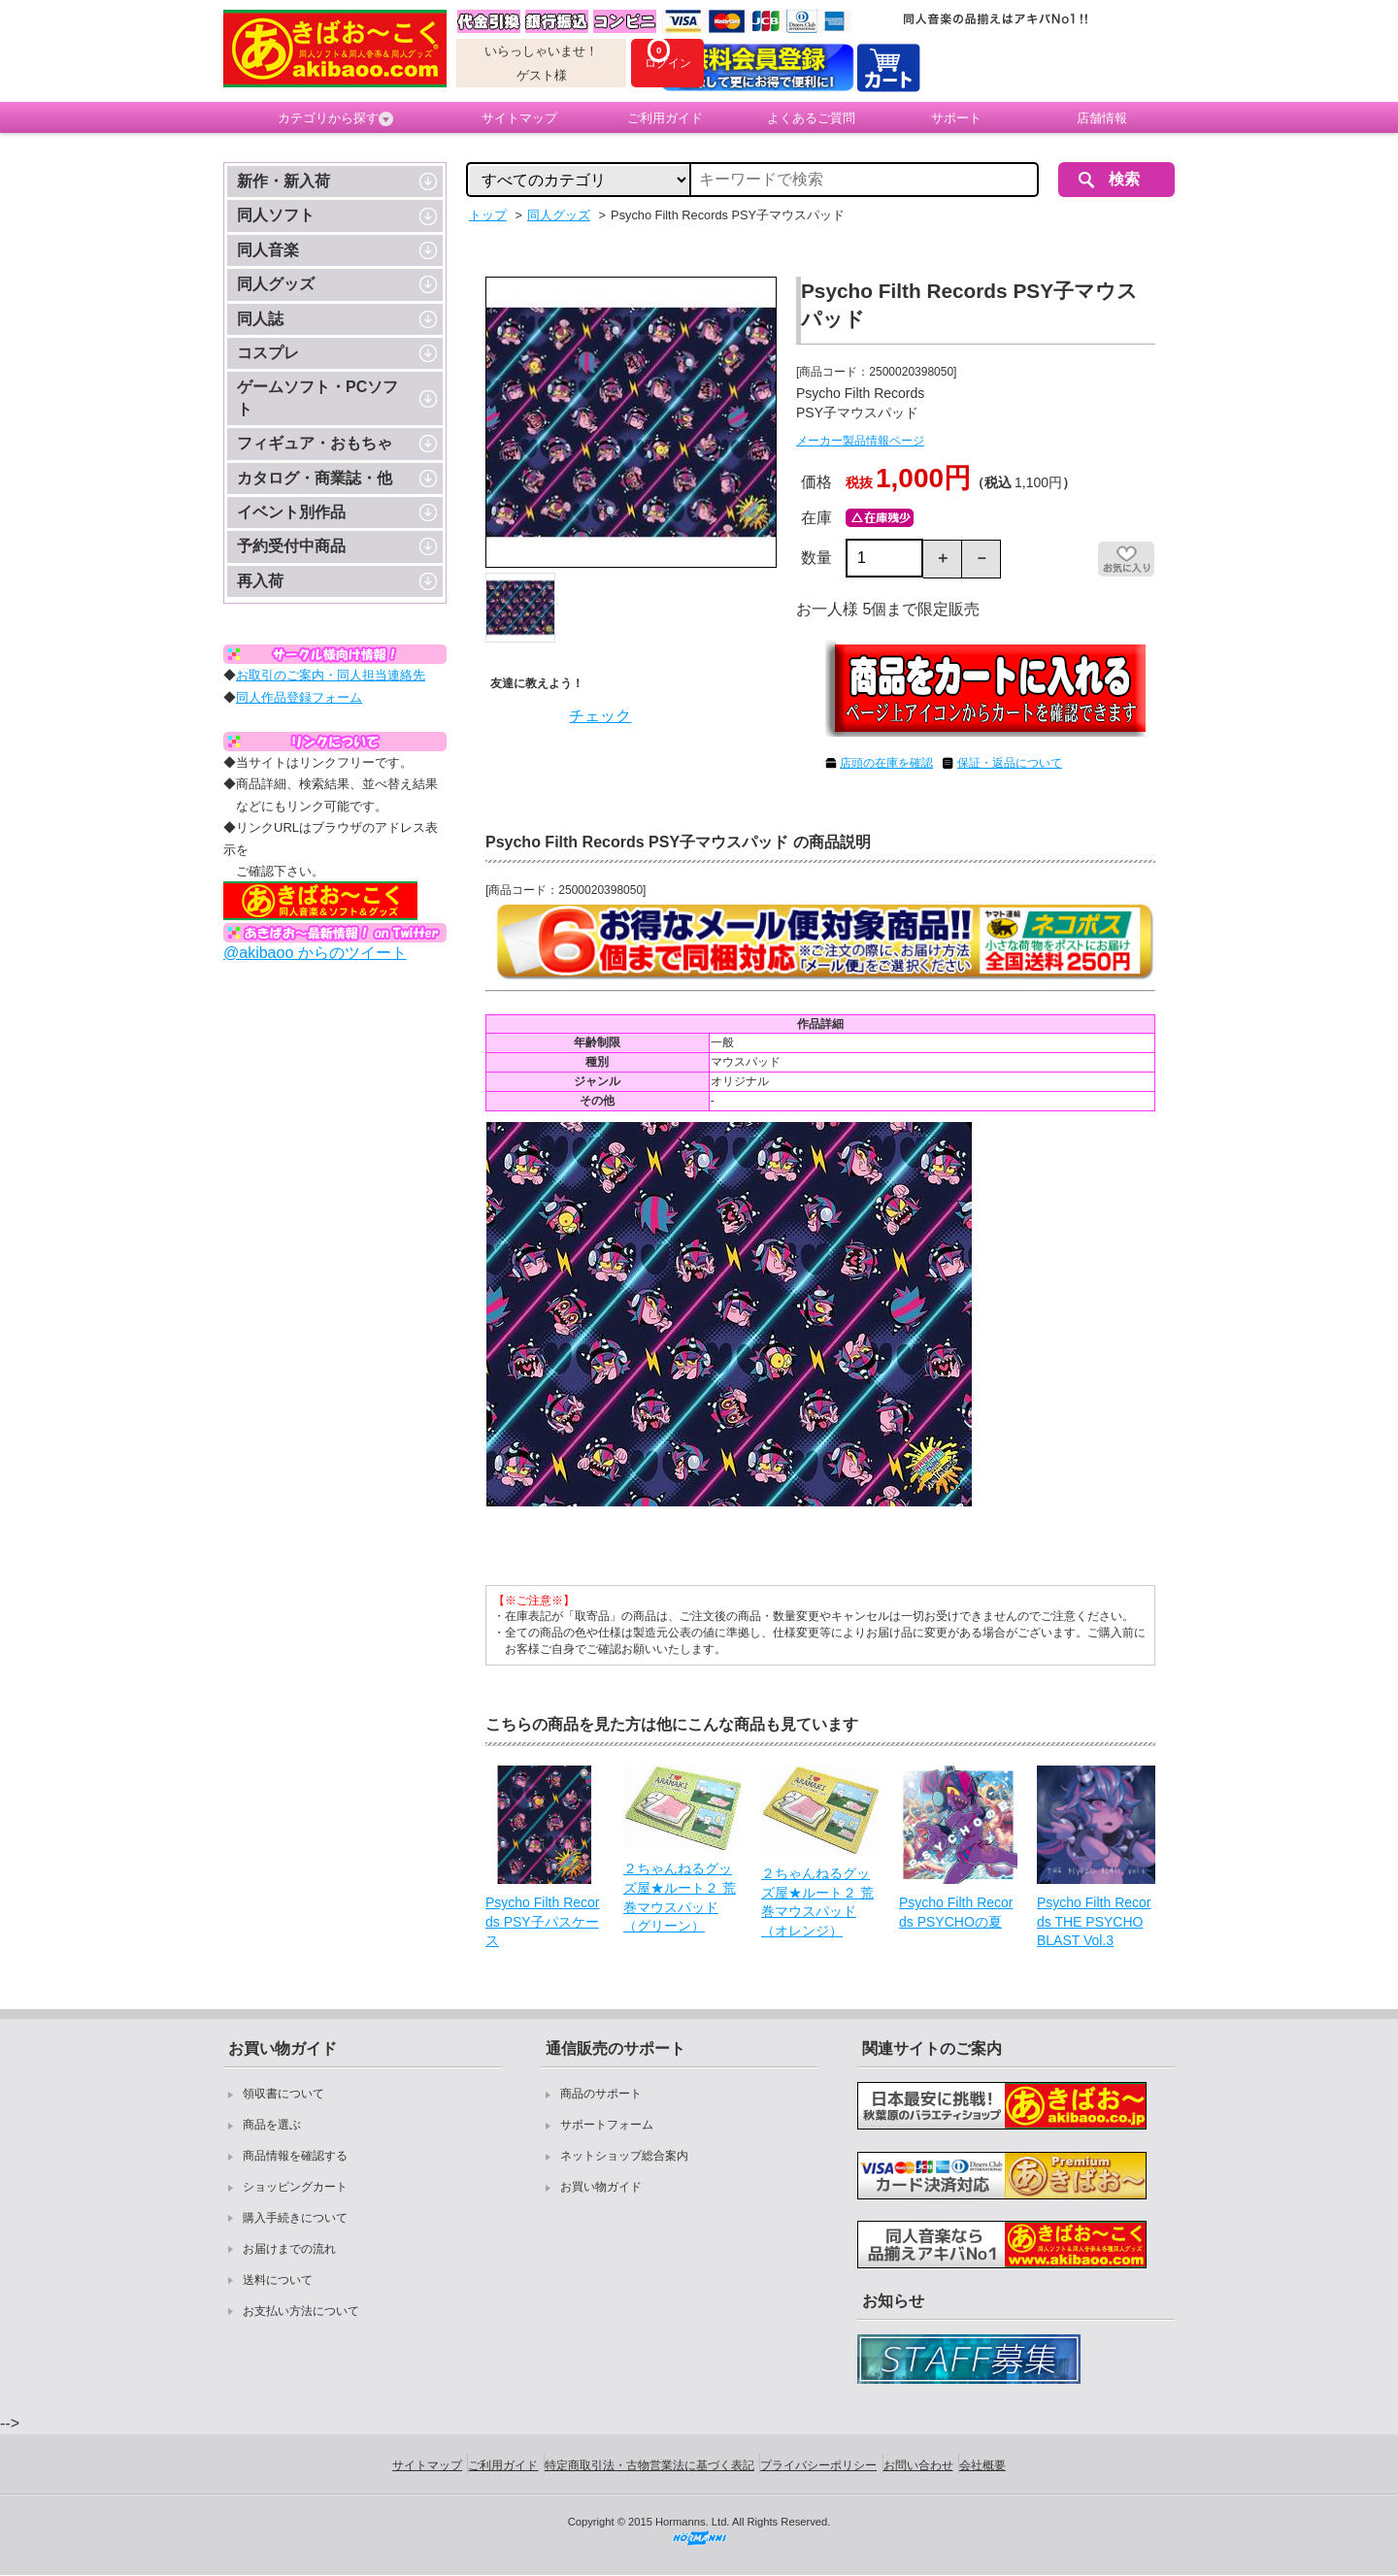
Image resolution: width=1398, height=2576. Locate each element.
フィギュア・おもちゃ (314, 443)
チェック (600, 716)
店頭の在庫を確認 (886, 763)
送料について (278, 2280)
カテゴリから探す (335, 118)
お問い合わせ (918, 2465)
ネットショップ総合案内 (624, 2156)
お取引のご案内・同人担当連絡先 (330, 675)
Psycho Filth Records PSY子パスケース (542, 1921)
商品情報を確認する (295, 2156)
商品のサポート (601, 2093)
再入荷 (260, 581)
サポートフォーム (606, 2124)
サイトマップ (519, 118)
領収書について (283, 2093)
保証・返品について (1009, 763)
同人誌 (260, 319)
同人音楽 (268, 250)
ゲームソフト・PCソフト (317, 397)
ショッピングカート (295, 2187)
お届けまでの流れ (289, 2249)
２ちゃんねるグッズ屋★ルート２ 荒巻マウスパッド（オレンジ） (817, 1902)
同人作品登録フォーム (299, 697)
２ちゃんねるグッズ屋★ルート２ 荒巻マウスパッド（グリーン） (679, 1897)
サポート (956, 118)
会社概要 (982, 2465)
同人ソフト (276, 215)
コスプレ (268, 353)
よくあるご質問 (811, 118)
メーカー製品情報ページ (860, 440)
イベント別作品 (291, 512)
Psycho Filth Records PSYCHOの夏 (956, 1912)
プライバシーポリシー (818, 2465)
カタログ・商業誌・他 (314, 478)
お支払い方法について (301, 2311)
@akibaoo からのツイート (315, 952)
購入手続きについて (295, 2218)
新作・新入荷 (283, 181)
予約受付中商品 (291, 546)
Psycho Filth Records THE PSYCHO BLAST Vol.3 (1093, 1921)
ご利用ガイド (665, 118)
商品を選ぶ (272, 2124)
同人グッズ (276, 284)
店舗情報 (1102, 118)
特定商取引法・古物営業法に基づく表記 (649, 2465)
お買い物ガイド (601, 2187)
